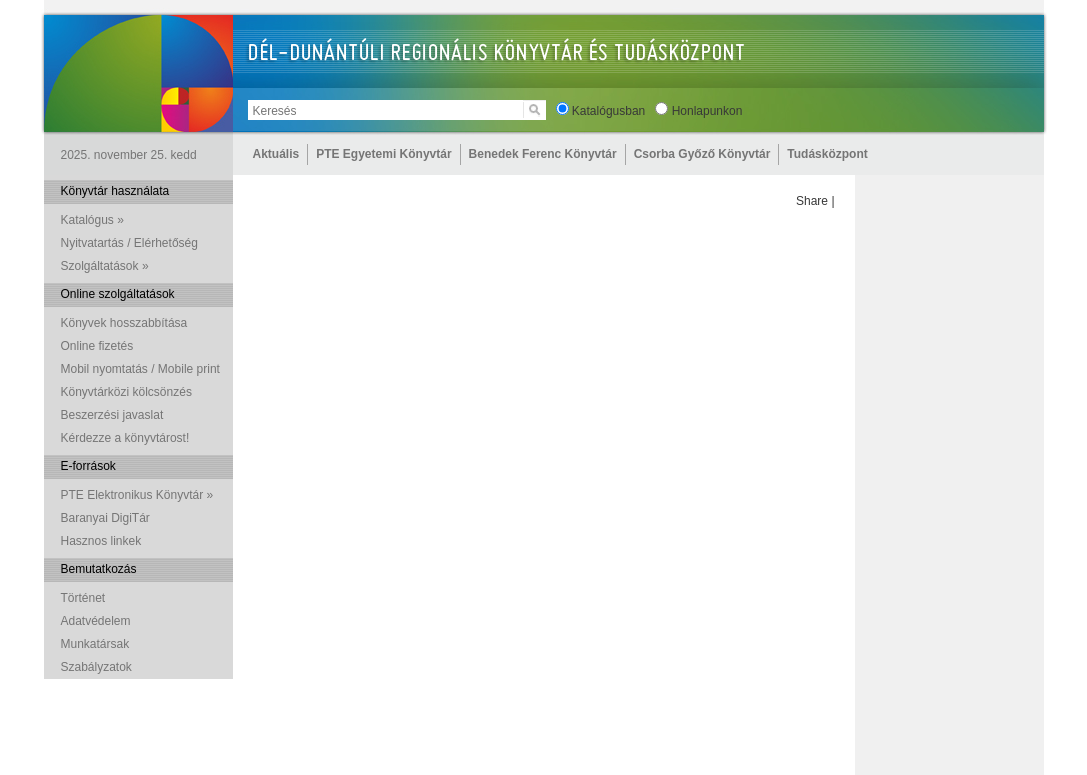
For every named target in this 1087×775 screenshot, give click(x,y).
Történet (83, 598)
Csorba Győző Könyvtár (702, 154)
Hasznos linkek (101, 541)
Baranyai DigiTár (105, 518)
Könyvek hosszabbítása (124, 323)
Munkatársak (95, 644)
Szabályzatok (96, 667)
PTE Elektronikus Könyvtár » (137, 495)
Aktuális (276, 154)
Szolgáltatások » (105, 266)
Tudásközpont (827, 154)
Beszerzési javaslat (112, 415)
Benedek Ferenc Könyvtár (543, 154)
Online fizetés (97, 346)
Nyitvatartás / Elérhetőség (129, 243)
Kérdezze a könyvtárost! (125, 438)
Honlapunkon (707, 111)
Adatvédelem (96, 621)
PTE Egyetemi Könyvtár (383, 154)
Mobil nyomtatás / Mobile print (140, 369)
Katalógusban (608, 111)
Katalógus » (92, 220)
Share (812, 201)
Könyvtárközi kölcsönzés (126, 392)
